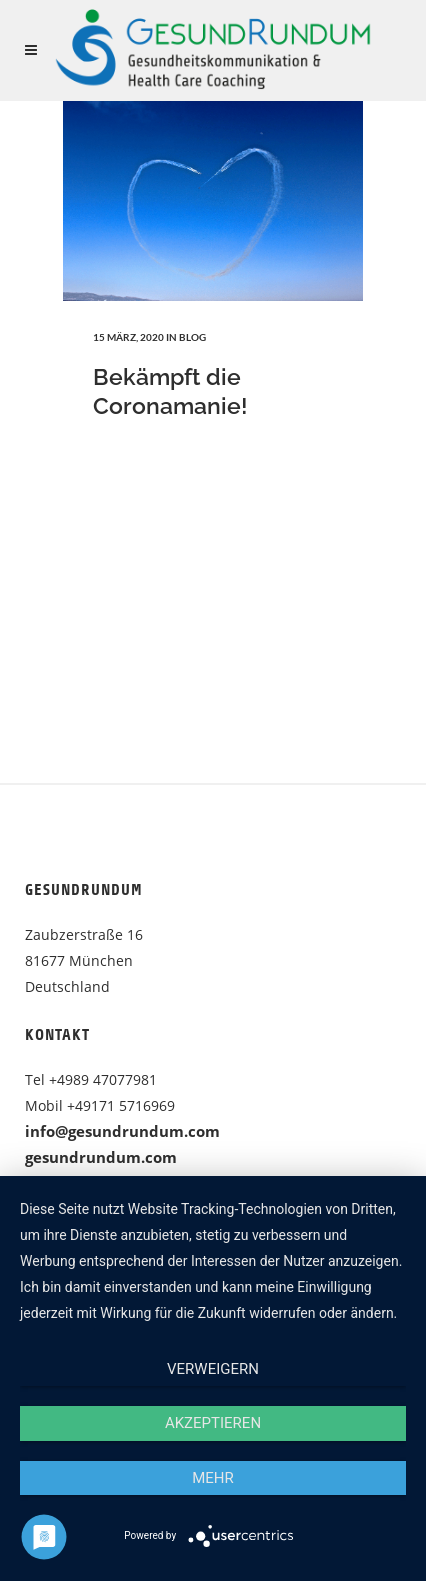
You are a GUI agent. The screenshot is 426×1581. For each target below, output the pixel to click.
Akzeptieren (213, 1423)
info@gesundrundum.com (122, 1131)
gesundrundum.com (101, 1157)
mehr (213, 1478)
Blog (192, 337)
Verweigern (213, 1369)
